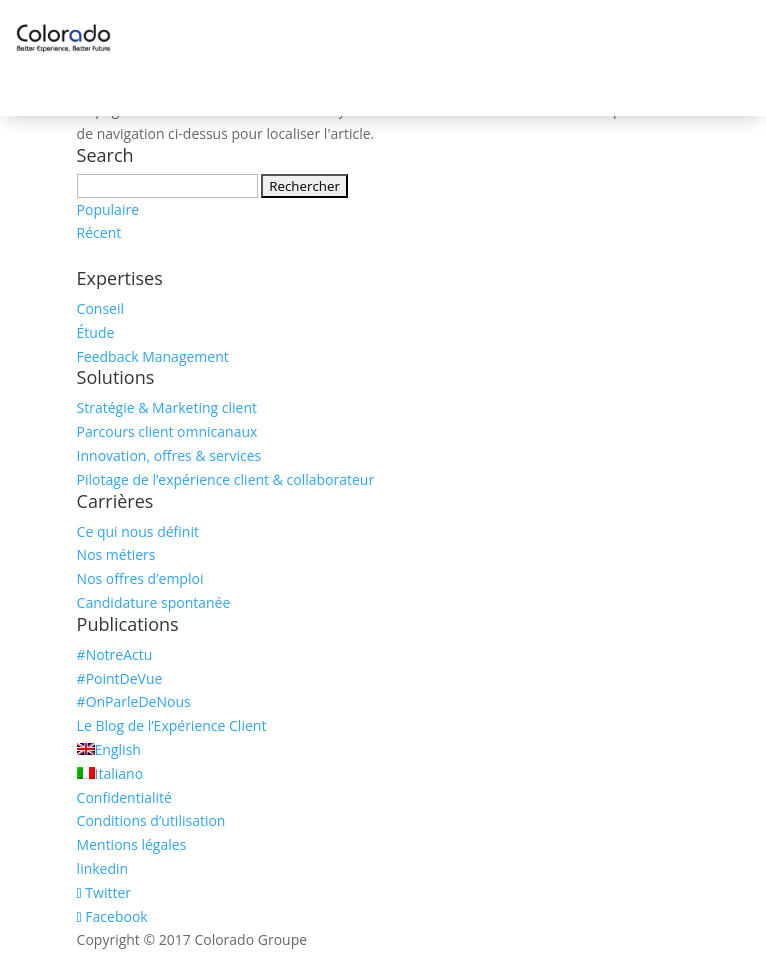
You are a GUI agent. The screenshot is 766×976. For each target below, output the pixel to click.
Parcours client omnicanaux (167, 431)
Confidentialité (124, 797)
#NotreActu (115, 654)
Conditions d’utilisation (151, 820)
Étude (96, 332)
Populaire (108, 209)
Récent (99, 232)
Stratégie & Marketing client (167, 407)
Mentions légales (132, 844)
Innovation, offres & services (169, 455)
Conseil (100, 308)
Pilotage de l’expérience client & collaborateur (226, 479)
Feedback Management (153, 356)
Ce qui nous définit (138, 531)
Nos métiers (116, 554)
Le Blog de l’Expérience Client (172, 725)
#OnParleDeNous (134, 701)
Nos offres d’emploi (140, 578)
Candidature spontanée (154, 602)
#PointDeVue (120, 678)
